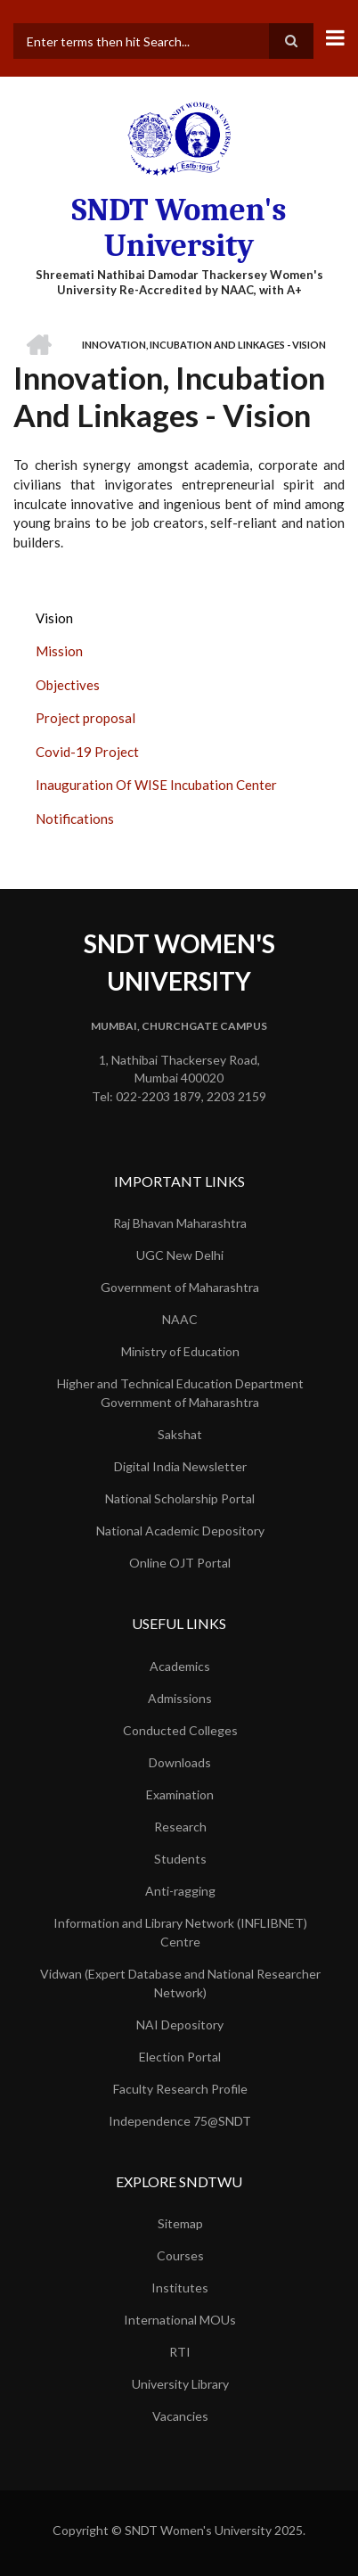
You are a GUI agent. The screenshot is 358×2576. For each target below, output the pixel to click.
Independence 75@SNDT (180, 2120)
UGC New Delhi (180, 1255)
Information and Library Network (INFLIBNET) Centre (180, 1932)
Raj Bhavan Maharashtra (180, 1222)
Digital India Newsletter (180, 1466)
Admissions (180, 1698)
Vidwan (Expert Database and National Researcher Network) (180, 1983)
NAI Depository (180, 2024)
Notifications (75, 819)
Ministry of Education (180, 1351)
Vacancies (180, 2416)
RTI (180, 2351)
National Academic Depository (180, 1530)
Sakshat (180, 1434)
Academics (180, 1666)
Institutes (179, 2287)
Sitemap (180, 2223)
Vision (54, 618)
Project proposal (85, 718)
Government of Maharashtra (180, 1287)
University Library (180, 2383)
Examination (180, 1794)
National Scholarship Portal (180, 1498)
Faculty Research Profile (180, 2088)
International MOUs (180, 2319)
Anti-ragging (180, 1890)
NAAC (180, 1319)
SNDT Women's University (178, 228)
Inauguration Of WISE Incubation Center (156, 785)
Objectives (68, 685)
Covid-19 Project (87, 752)
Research (180, 1826)
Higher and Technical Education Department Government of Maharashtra (180, 1393)
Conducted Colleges (180, 1730)
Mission (59, 651)
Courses (180, 2255)
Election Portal (180, 2056)
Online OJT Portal (180, 1562)
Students (180, 1858)
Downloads (180, 1762)
